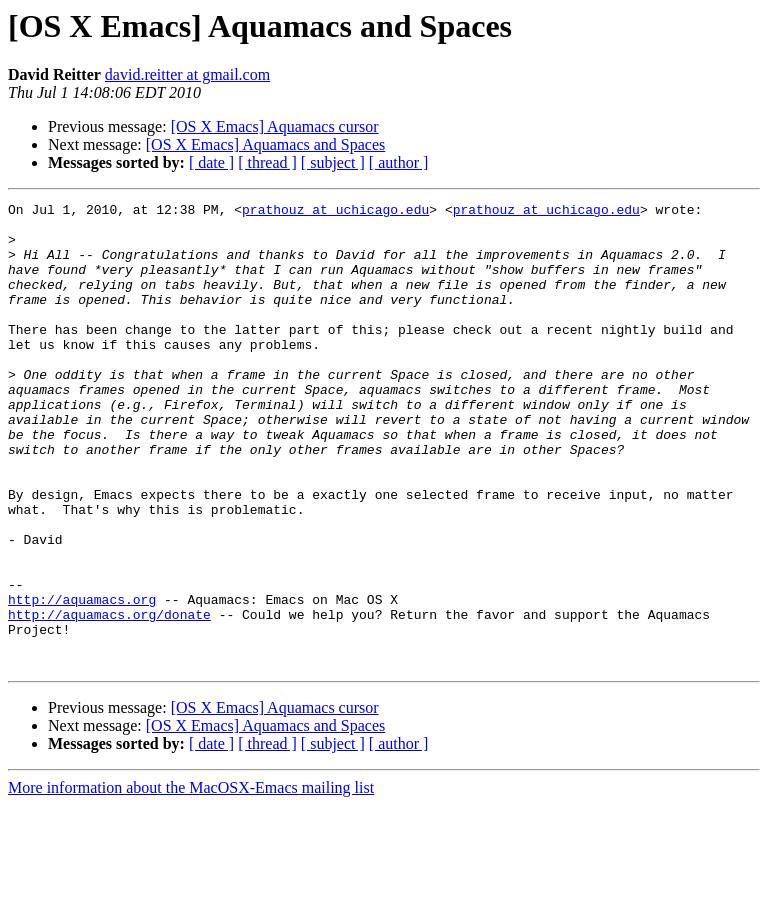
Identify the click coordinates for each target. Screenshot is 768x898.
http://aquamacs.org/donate (109, 698)
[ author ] (399, 162)
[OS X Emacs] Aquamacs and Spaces (266, 144)
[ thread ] (267, 162)
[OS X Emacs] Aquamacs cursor (275, 126)
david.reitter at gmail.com (187, 74)
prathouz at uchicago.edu (335, 212)
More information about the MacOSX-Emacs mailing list (191, 880)
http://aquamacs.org (82, 680)
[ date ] (211, 162)
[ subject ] (333, 162)
